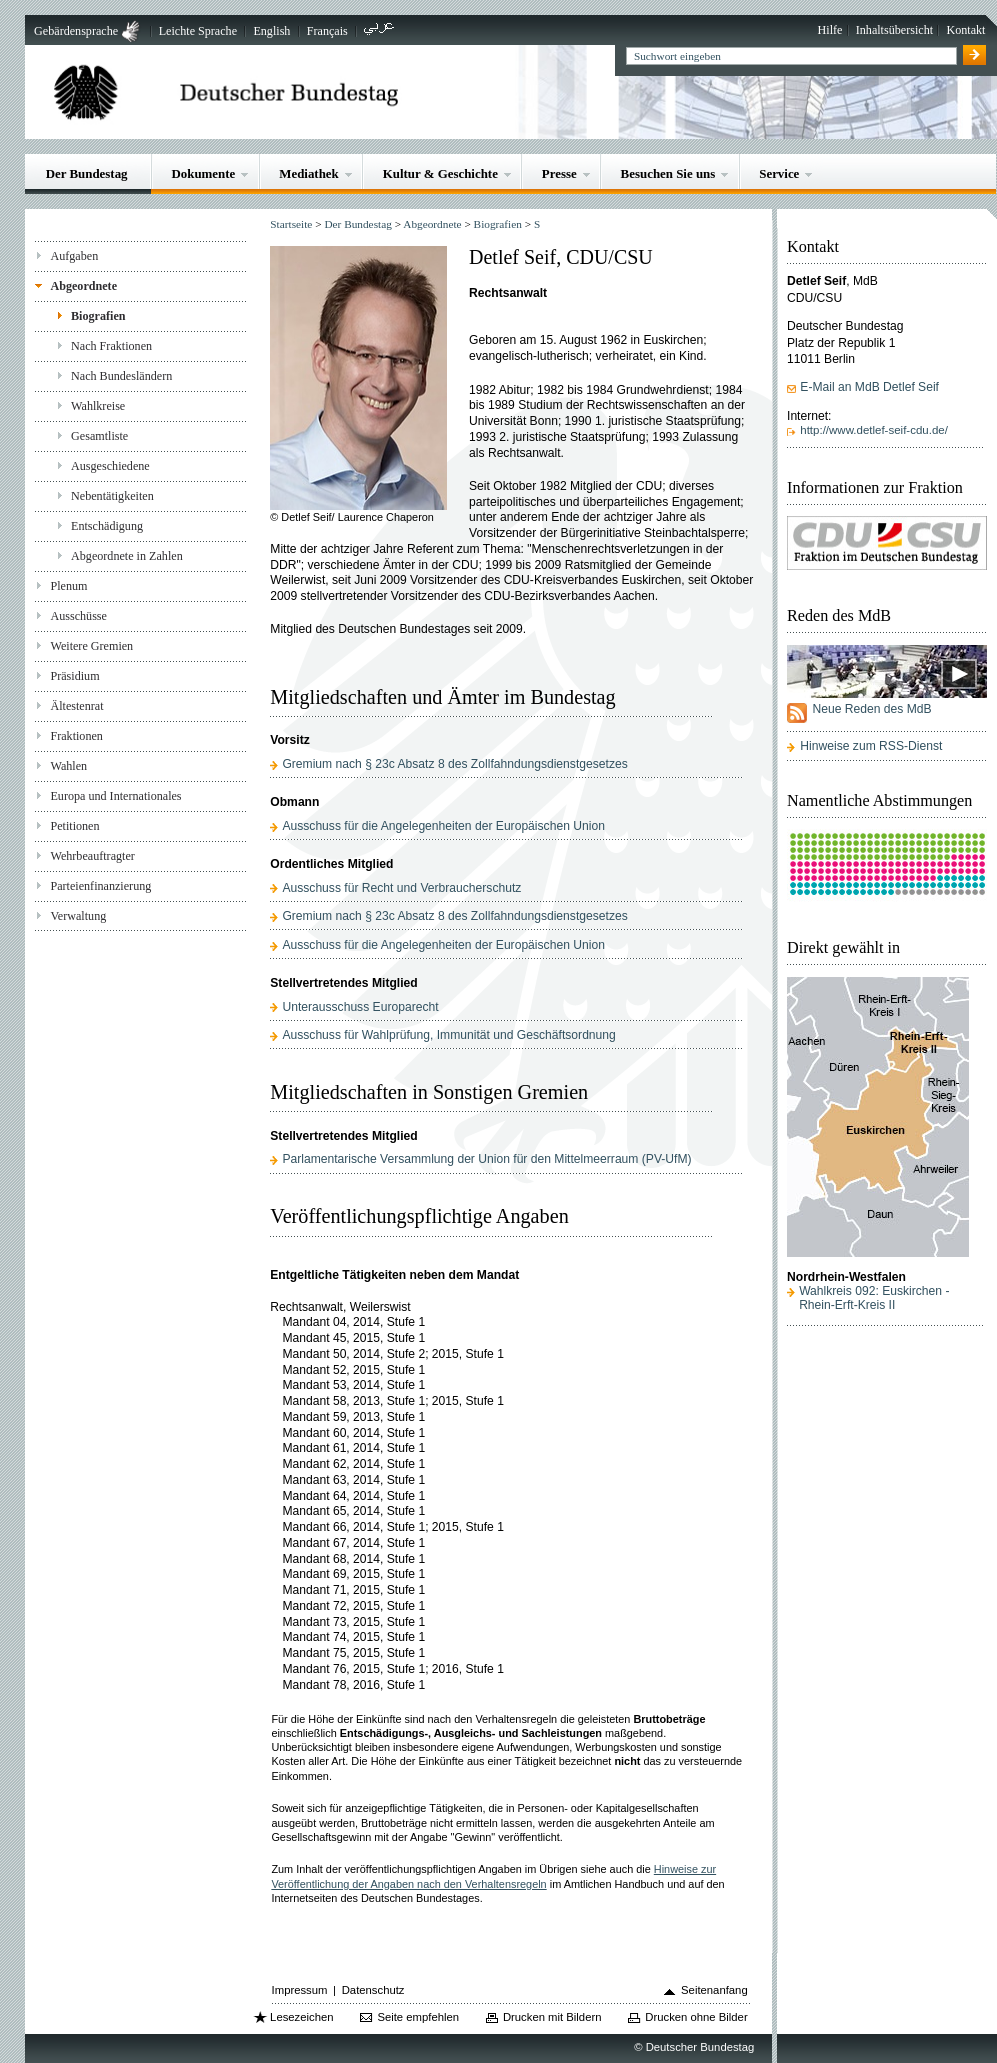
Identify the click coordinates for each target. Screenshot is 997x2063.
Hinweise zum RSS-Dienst (871, 746)
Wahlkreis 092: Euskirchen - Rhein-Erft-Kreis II (874, 1298)
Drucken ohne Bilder (696, 2017)
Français (327, 31)
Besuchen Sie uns (668, 173)
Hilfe (830, 30)
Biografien (98, 316)
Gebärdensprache (76, 31)
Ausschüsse (78, 616)
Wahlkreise (98, 406)
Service (779, 173)
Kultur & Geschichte (440, 173)
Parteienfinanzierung (100, 886)
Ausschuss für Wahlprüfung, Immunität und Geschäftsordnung (448, 1035)
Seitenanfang (714, 1990)
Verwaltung (78, 916)
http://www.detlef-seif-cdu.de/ (874, 430)
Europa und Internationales (115, 796)
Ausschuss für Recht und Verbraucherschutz (401, 888)
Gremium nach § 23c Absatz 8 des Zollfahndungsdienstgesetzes (454, 764)
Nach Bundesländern (121, 376)
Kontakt (965, 30)
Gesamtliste (99, 436)
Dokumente (203, 173)
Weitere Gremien (91, 646)
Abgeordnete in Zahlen (127, 556)
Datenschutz (373, 1990)
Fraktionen (76, 736)
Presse (559, 173)
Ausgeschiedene (110, 466)
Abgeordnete (83, 286)
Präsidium (74, 676)
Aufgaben (74, 256)
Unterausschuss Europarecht (360, 1007)
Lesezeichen (301, 2017)
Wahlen (68, 766)
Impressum (300, 1990)
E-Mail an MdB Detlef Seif (869, 387)
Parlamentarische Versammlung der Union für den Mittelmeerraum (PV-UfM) (486, 1159)
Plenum (68, 586)
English (271, 31)
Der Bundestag (87, 173)
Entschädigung (107, 526)
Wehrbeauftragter (92, 856)
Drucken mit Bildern (552, 2017)
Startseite (291, 224)
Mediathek (309, 173)
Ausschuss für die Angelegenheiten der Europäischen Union (443, 826)
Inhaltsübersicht (894, 30)
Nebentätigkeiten (112, 496)
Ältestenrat (76, 706)
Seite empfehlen (418, 2017)
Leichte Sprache (198, 31)
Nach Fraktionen (111, 346)
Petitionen (74, 826)
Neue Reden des (871, 709)
